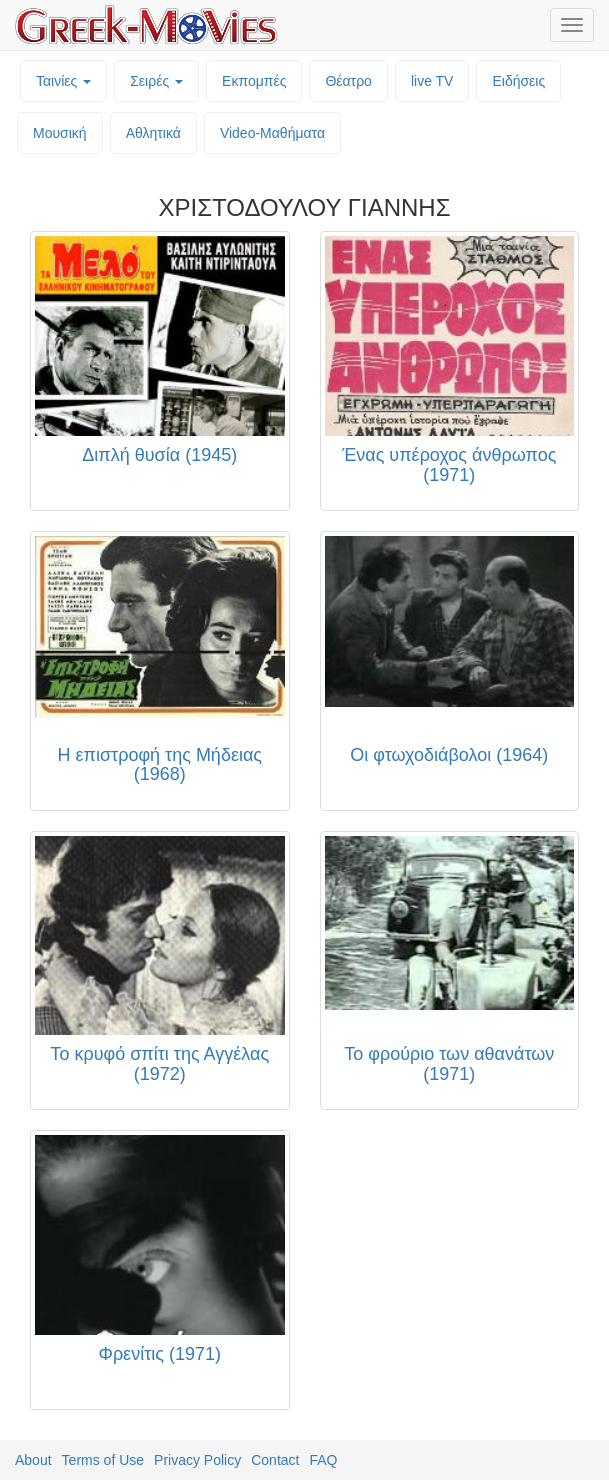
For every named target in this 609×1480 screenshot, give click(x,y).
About (33, 1460)
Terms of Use (103, 1460)
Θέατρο (348, 81)
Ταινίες (63, 81)
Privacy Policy (197, 1460)
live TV (432, 81)
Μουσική (60, 133)
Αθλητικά (153, 133)
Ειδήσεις (518, 81)
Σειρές (156, 81)
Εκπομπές (254, 81)
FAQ (323, 1460)
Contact (275, 1460)
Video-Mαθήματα (272, 133)
